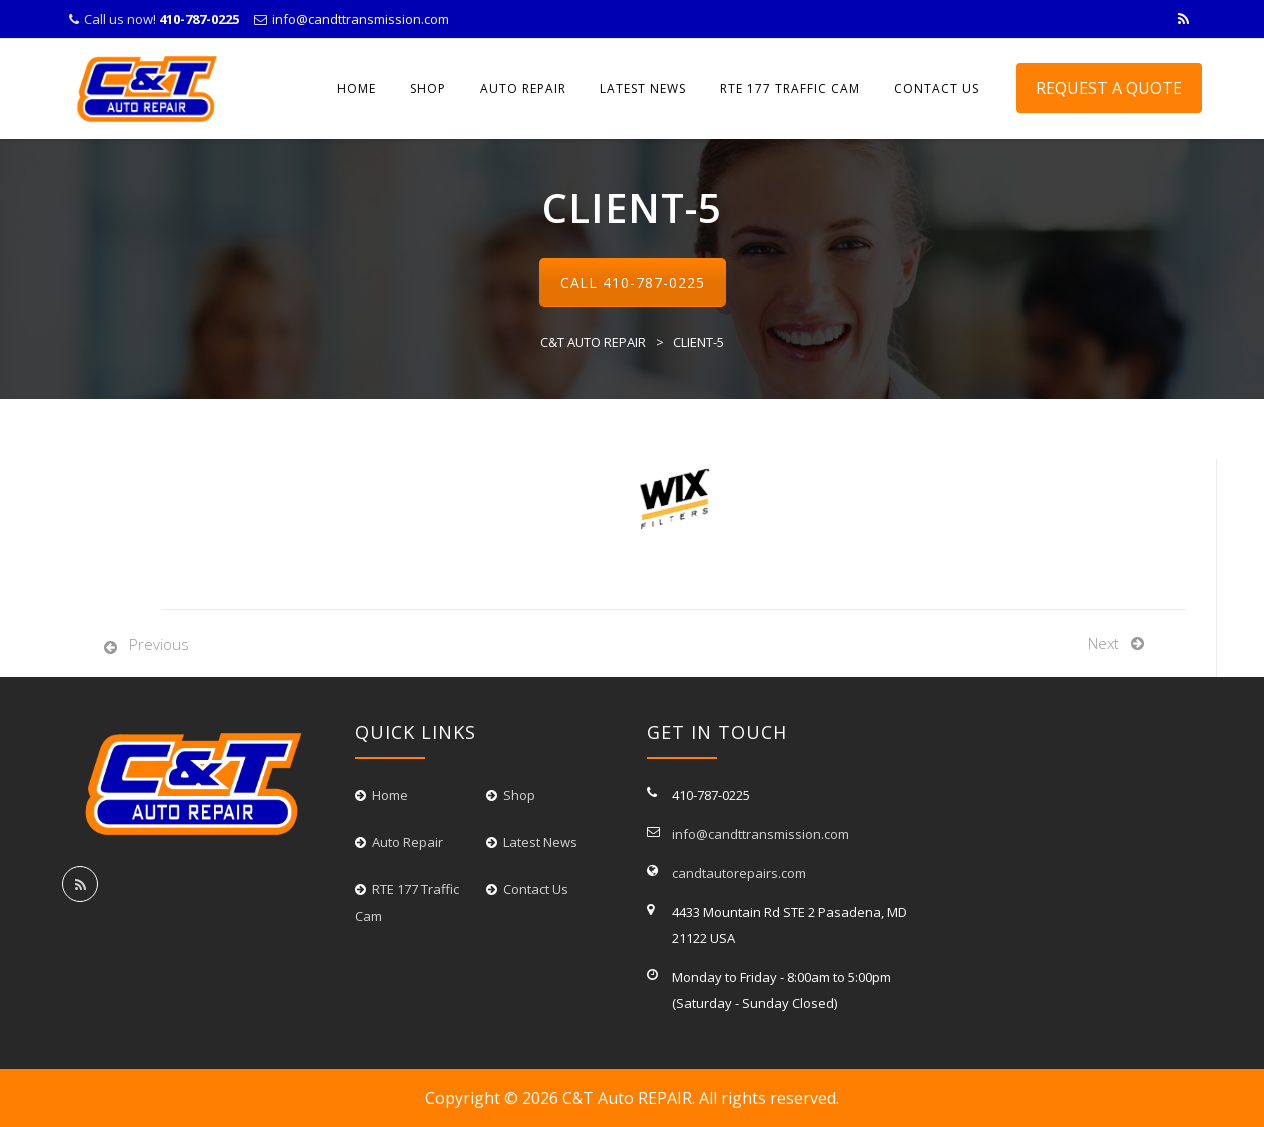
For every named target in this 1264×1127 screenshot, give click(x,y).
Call (632, 282)
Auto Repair (523, 88)
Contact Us (535, 889)
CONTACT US (936, 88)
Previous (159, 644)
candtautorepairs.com (739, 873)
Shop (428, 88)
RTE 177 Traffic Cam (790, 88)
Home (356, 88)
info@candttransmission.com (360, 19)
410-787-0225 (654, 282)
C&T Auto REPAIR (627, 1098)
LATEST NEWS (643, 88)
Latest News (540, 842)
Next (1103, 643)
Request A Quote (1109, 88)
